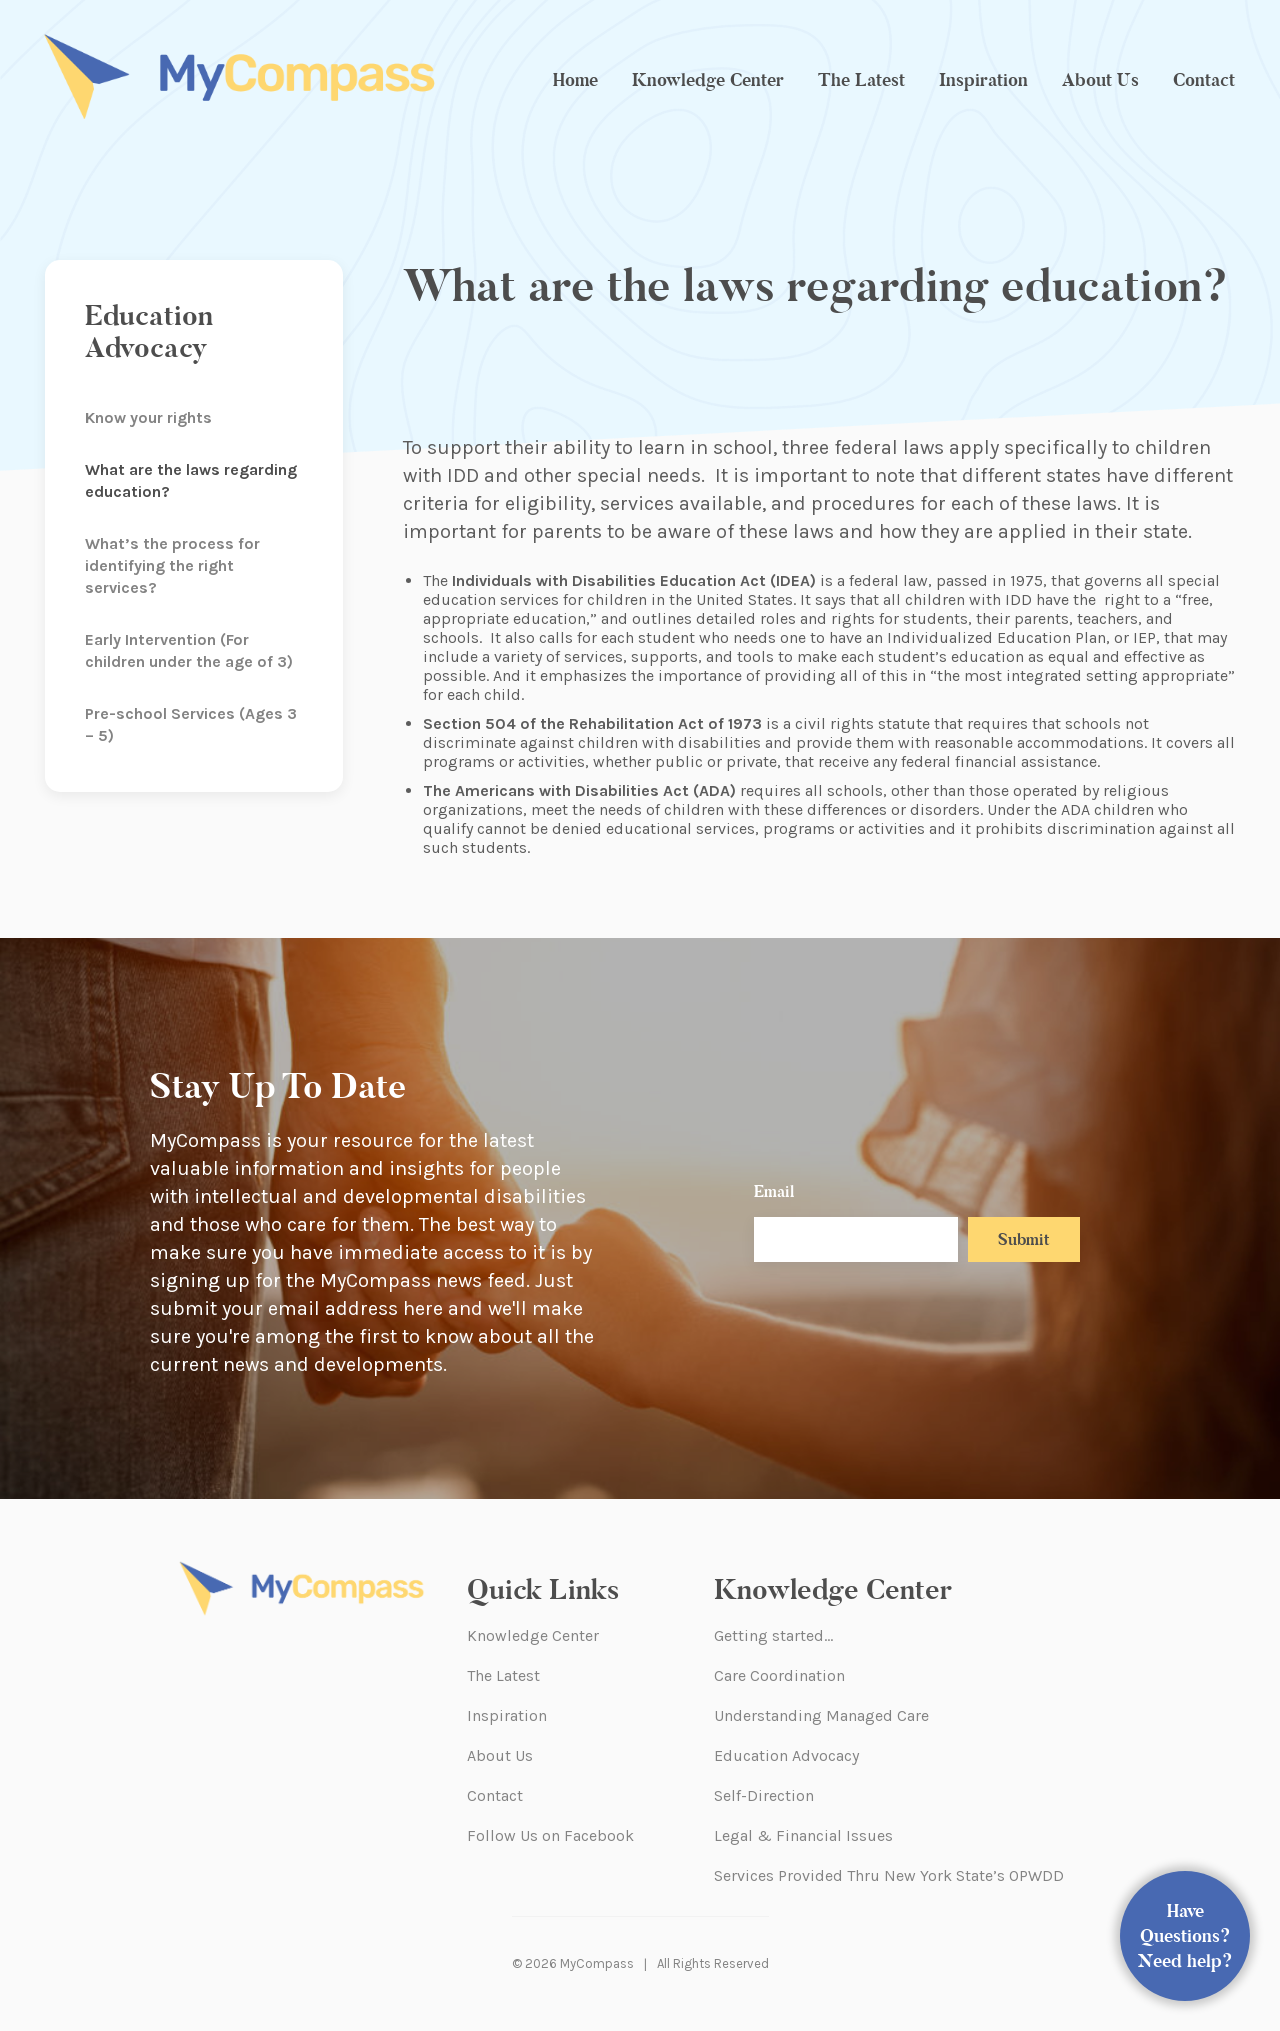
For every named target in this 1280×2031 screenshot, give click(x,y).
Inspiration (983, 80)
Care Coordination (779, 1675)
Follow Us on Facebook (550, 1835)
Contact (1204, 80)
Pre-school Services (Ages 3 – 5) (191, 724)
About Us (1100, 80)
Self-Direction (764, 1795)
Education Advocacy (786, 1755)
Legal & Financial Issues (803, 1835)
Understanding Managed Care (821, 1715)
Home (575, 80)
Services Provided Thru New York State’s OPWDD (889, 1875)
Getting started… (773, 1635)
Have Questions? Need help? (1185, 1936)
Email (774, 1191)
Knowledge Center (708, 80)
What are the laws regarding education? (191, 480)
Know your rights (148, 417)
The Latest (861, 80)
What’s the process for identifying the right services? (172, 565)
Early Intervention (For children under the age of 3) (189, 650)
